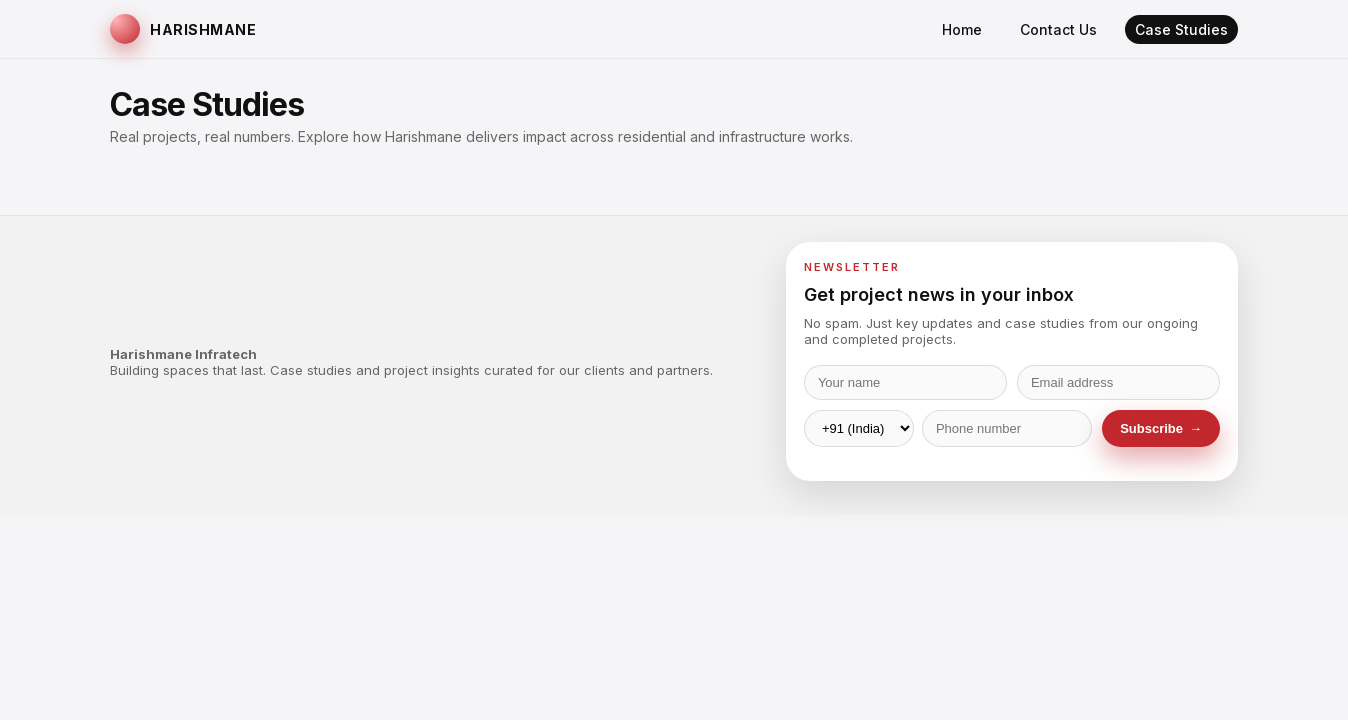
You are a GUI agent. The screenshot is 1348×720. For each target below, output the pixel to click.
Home (962, 29)
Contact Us (1058, 29)
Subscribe (1161, 428)
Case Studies (1181, 29)
